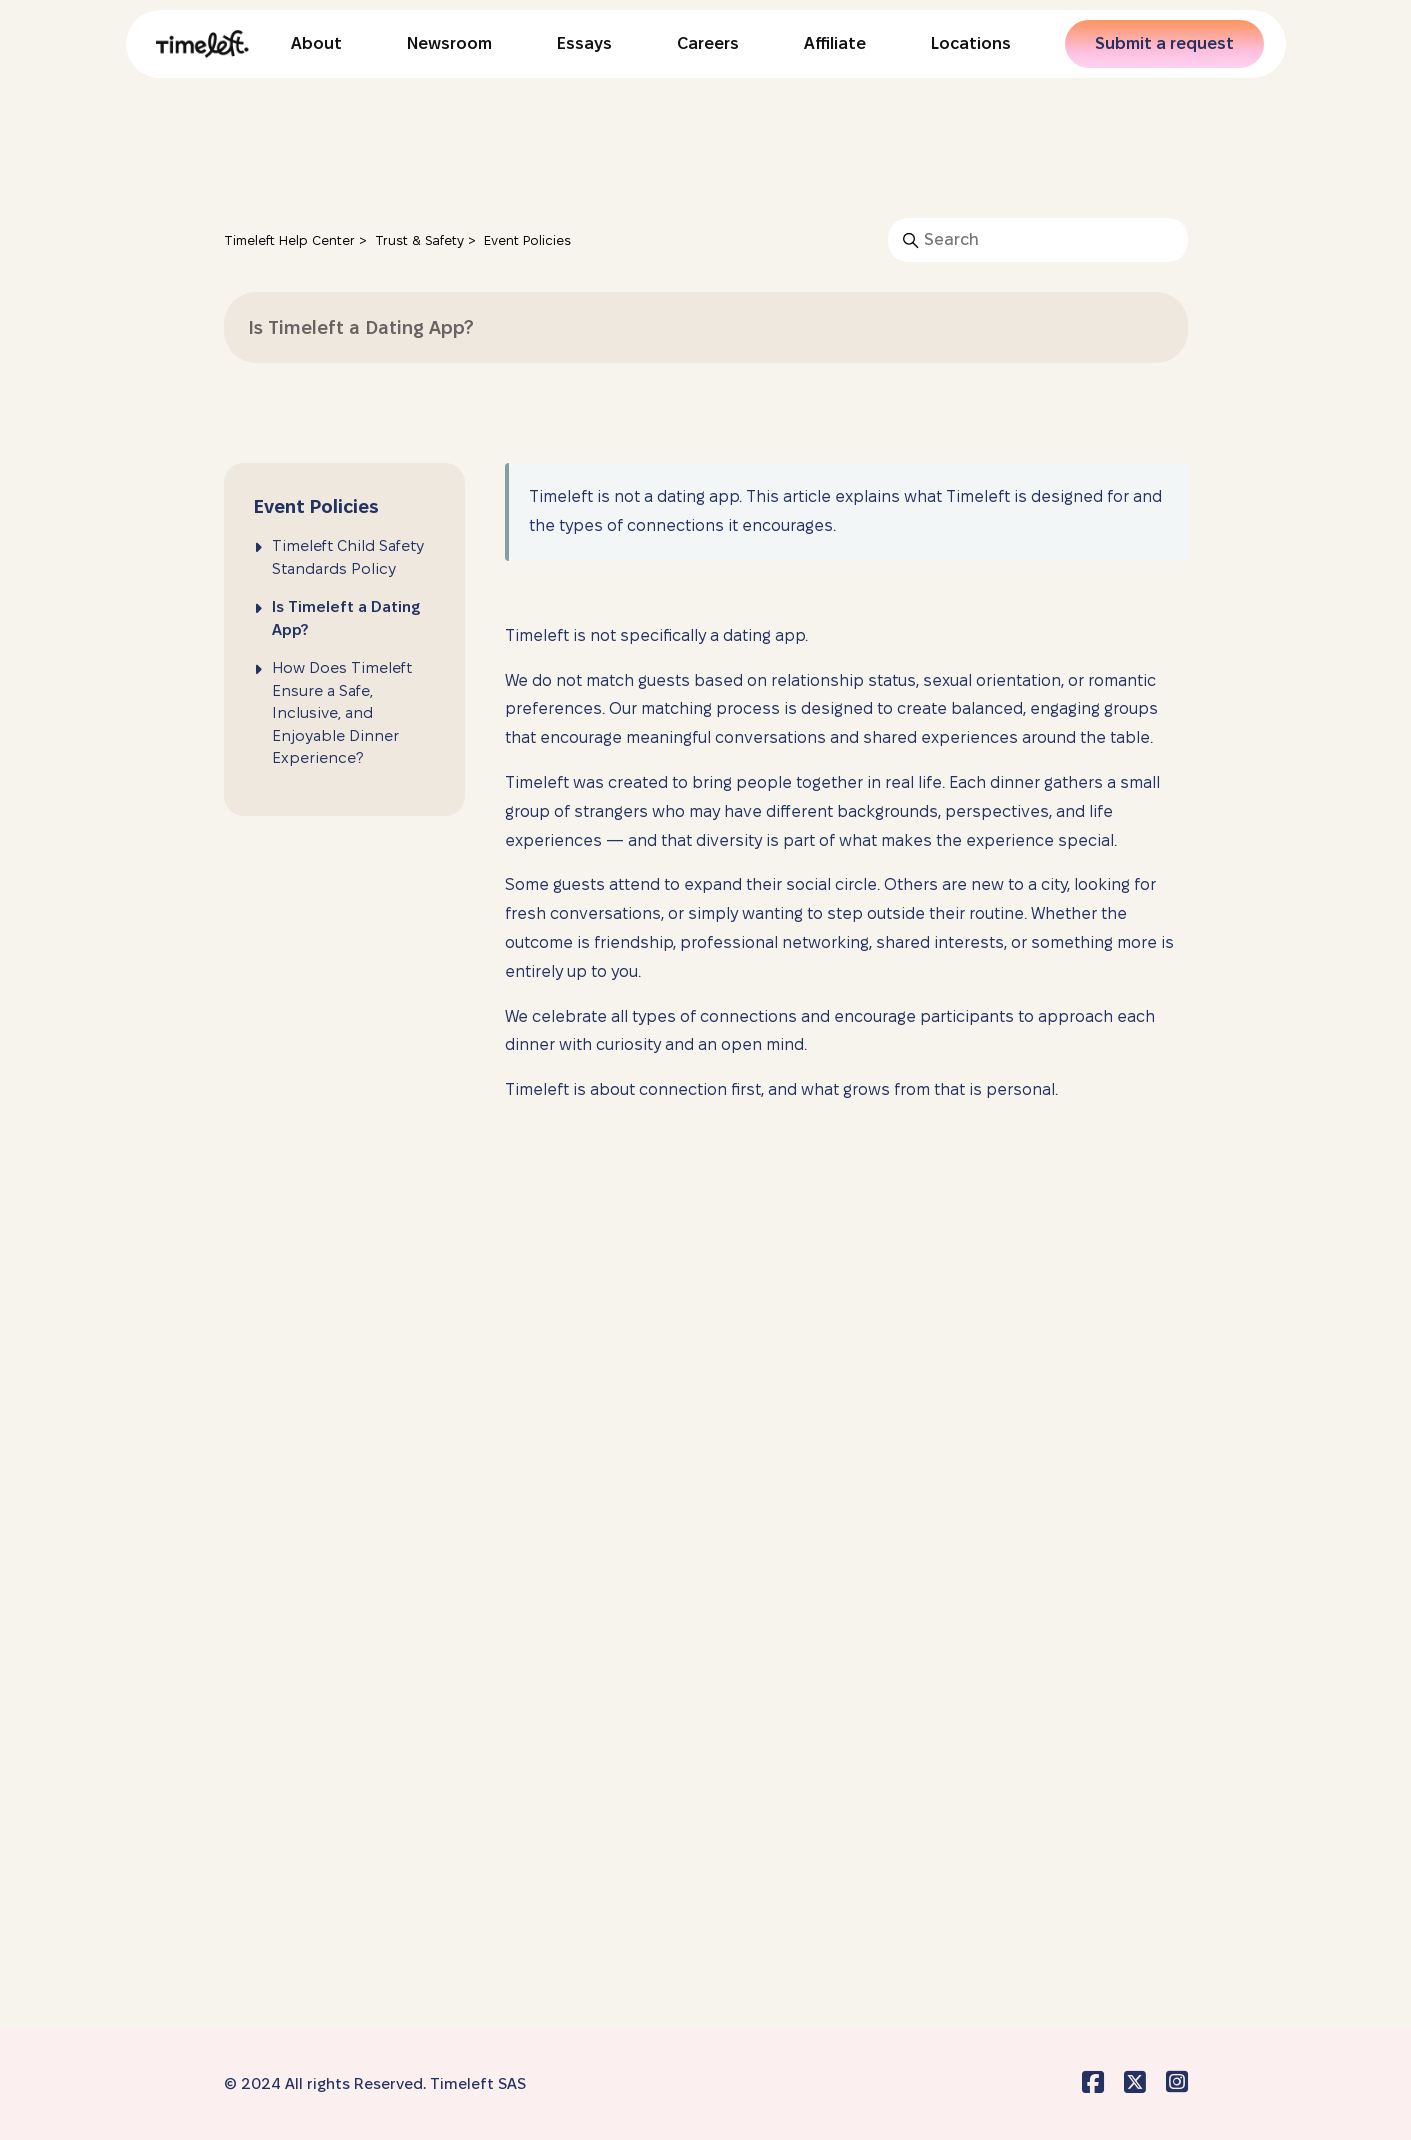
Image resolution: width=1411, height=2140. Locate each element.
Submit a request (1164, 43)
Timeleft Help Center (289, 240)
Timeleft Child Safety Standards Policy (348, 557)
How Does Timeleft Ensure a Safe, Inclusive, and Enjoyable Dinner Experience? (342, 712)
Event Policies (527, 240)
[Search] (1038, 240)
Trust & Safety (419, 240)
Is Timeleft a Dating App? (346, 618)
